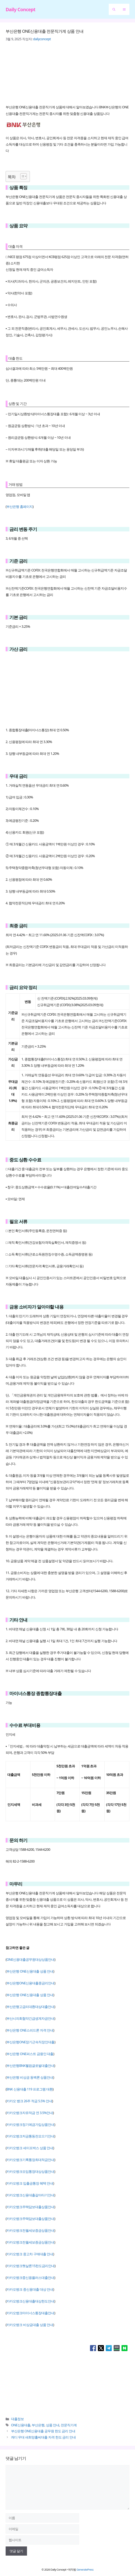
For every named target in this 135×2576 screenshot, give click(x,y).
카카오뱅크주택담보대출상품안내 (30, 2207)
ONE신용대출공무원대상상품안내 (30, 1959)
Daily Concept (20, 9)
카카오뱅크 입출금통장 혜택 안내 (29, 2183)
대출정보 (17, 2419)
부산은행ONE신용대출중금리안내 (30, 1983)
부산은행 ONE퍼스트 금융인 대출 (29, 2054)
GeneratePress (84, 2569)
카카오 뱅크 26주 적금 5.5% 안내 (29, 2101)
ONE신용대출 (20, 2425)
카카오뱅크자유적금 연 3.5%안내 (29, 2112)
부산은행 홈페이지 (19, 506)
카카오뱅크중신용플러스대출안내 (30, 2277)
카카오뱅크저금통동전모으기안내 (30, 2136)
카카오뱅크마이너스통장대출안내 (30, 2313)
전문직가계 (69, 2425)
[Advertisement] (67, 75)
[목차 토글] (21, 176)
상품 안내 (52, 2425)
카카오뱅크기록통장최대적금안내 (30, 2159)
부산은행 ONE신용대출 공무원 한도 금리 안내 (43, 2431)
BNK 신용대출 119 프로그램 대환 (29, 2089)
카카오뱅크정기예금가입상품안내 (30, 2124)
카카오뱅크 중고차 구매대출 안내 (29, 2254)
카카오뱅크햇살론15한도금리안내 (30, 2266)
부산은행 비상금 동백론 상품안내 (29, 2077)
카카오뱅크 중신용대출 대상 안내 (29, 2289)
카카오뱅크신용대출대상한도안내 (30, 2301)
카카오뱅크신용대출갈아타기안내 (30, 2195)
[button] (114, 9)
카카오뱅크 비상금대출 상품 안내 (29, 2324)
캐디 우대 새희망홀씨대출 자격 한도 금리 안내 (43, 2437)
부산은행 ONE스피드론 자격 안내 (29, 2030)
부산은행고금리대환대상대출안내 (30, 2006)
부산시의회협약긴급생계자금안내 (30, 2018)
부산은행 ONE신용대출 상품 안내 (29, 1971)
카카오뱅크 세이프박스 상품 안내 (29, 2148)
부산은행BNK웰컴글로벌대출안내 (30, 2065)
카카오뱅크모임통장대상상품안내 (30, 2171)
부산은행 (38, 2425)
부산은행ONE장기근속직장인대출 (30, 2042)
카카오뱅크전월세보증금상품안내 (30, 2230)
